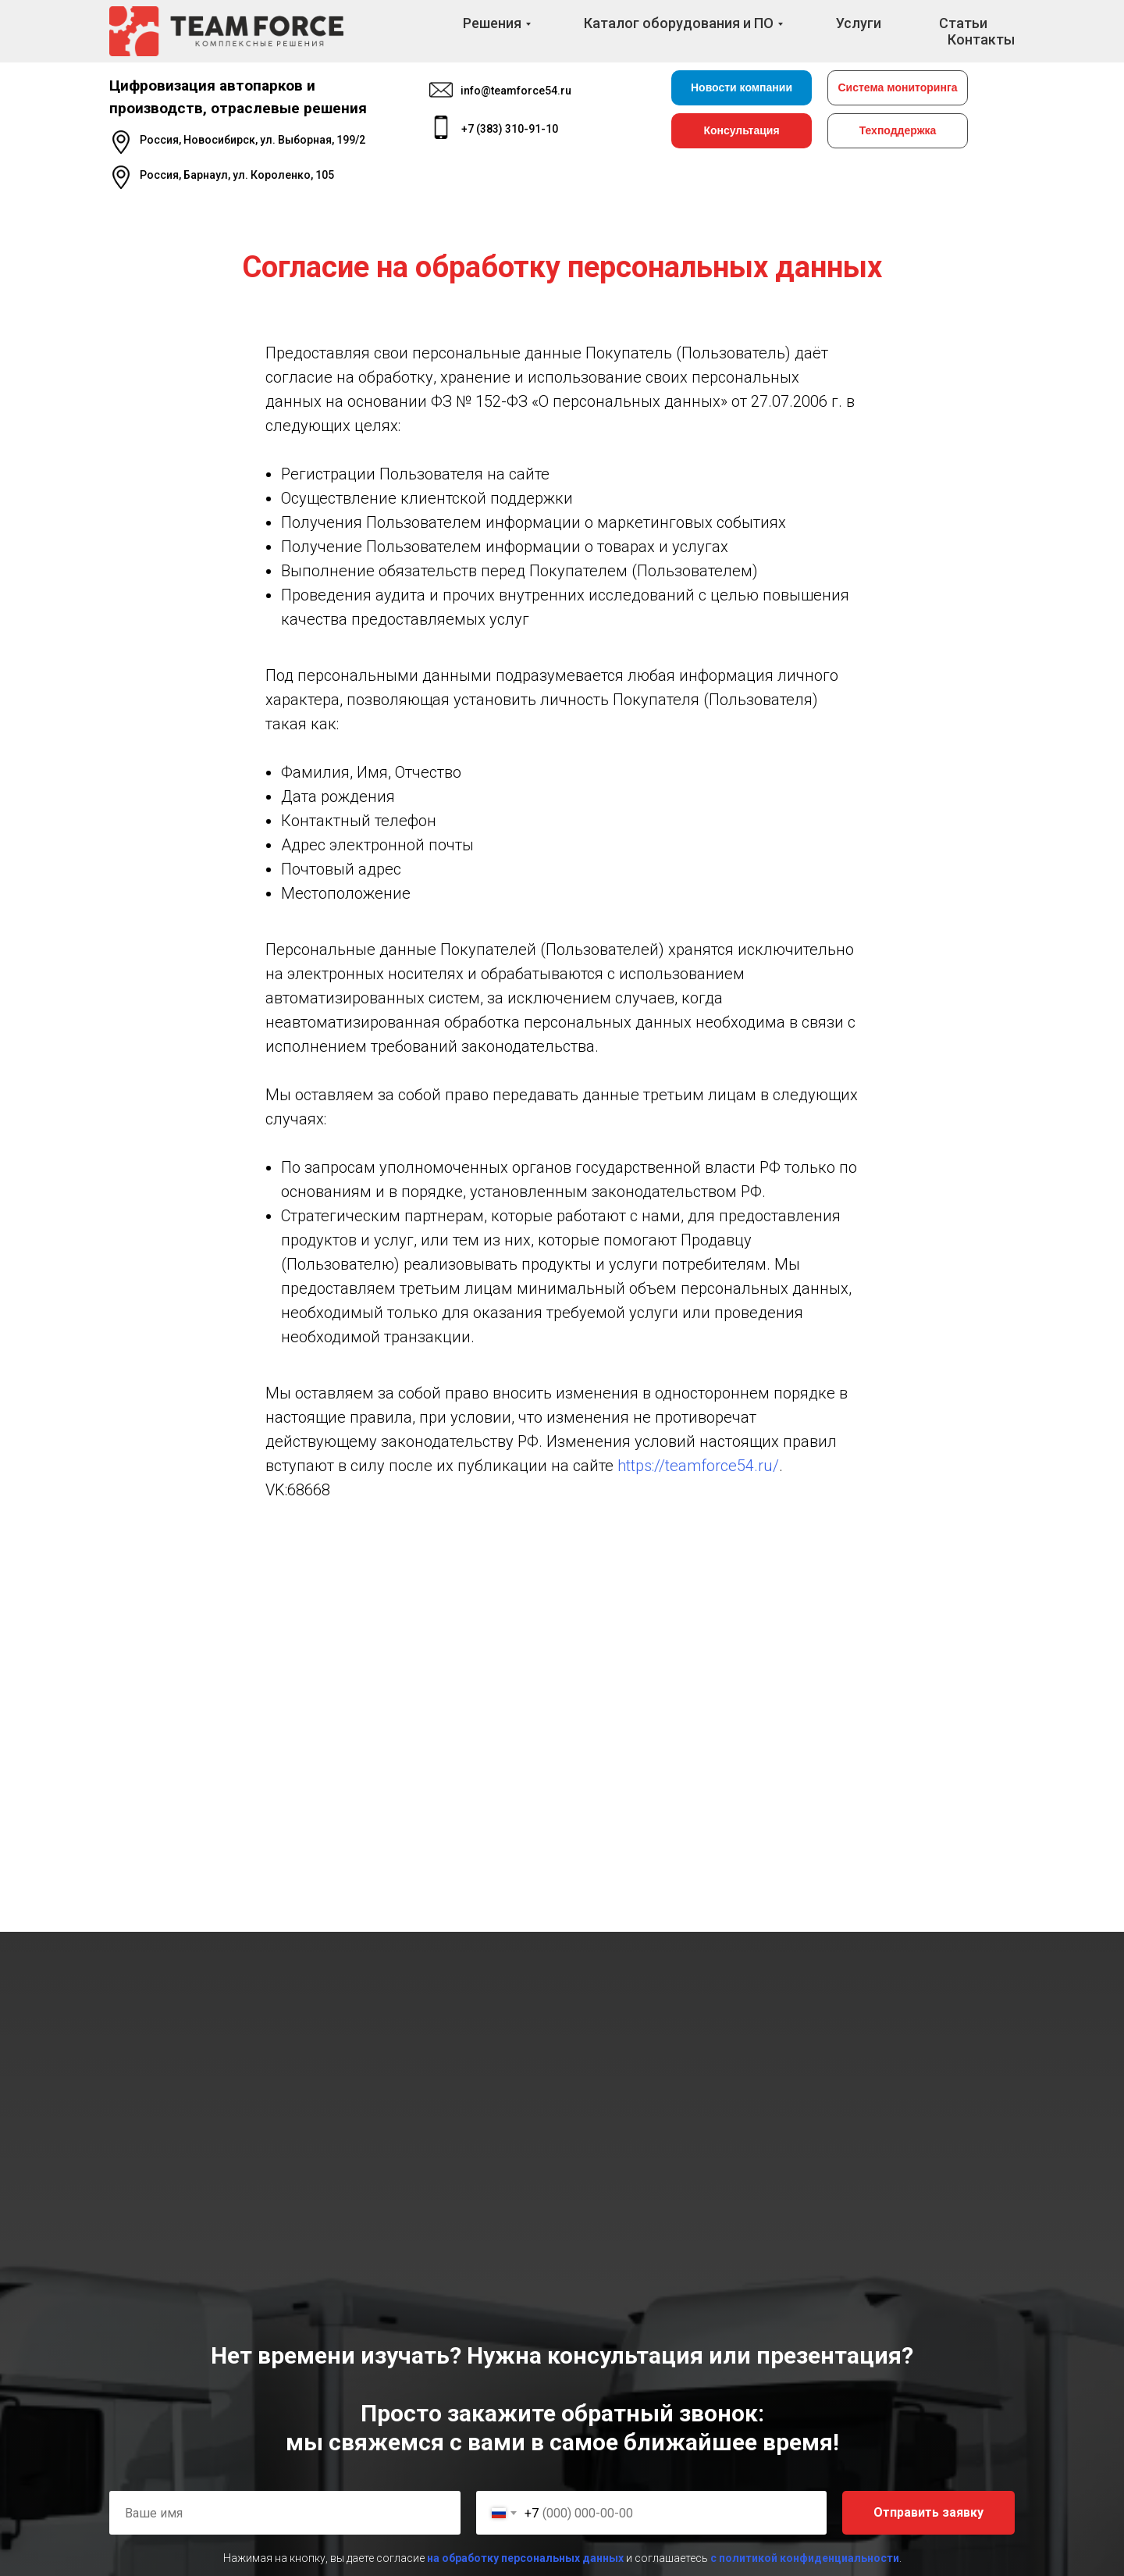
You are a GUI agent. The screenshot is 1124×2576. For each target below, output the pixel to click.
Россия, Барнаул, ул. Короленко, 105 (237, 175)
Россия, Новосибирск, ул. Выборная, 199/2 (252, 140)
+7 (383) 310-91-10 (509, 129)
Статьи (963, 23)
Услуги (858, 23)
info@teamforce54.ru (516, 90)
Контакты (981, 39)
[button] (741, 130)
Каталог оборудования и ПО (679, 23)
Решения (492, 23)
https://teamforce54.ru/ (698, 1465)
